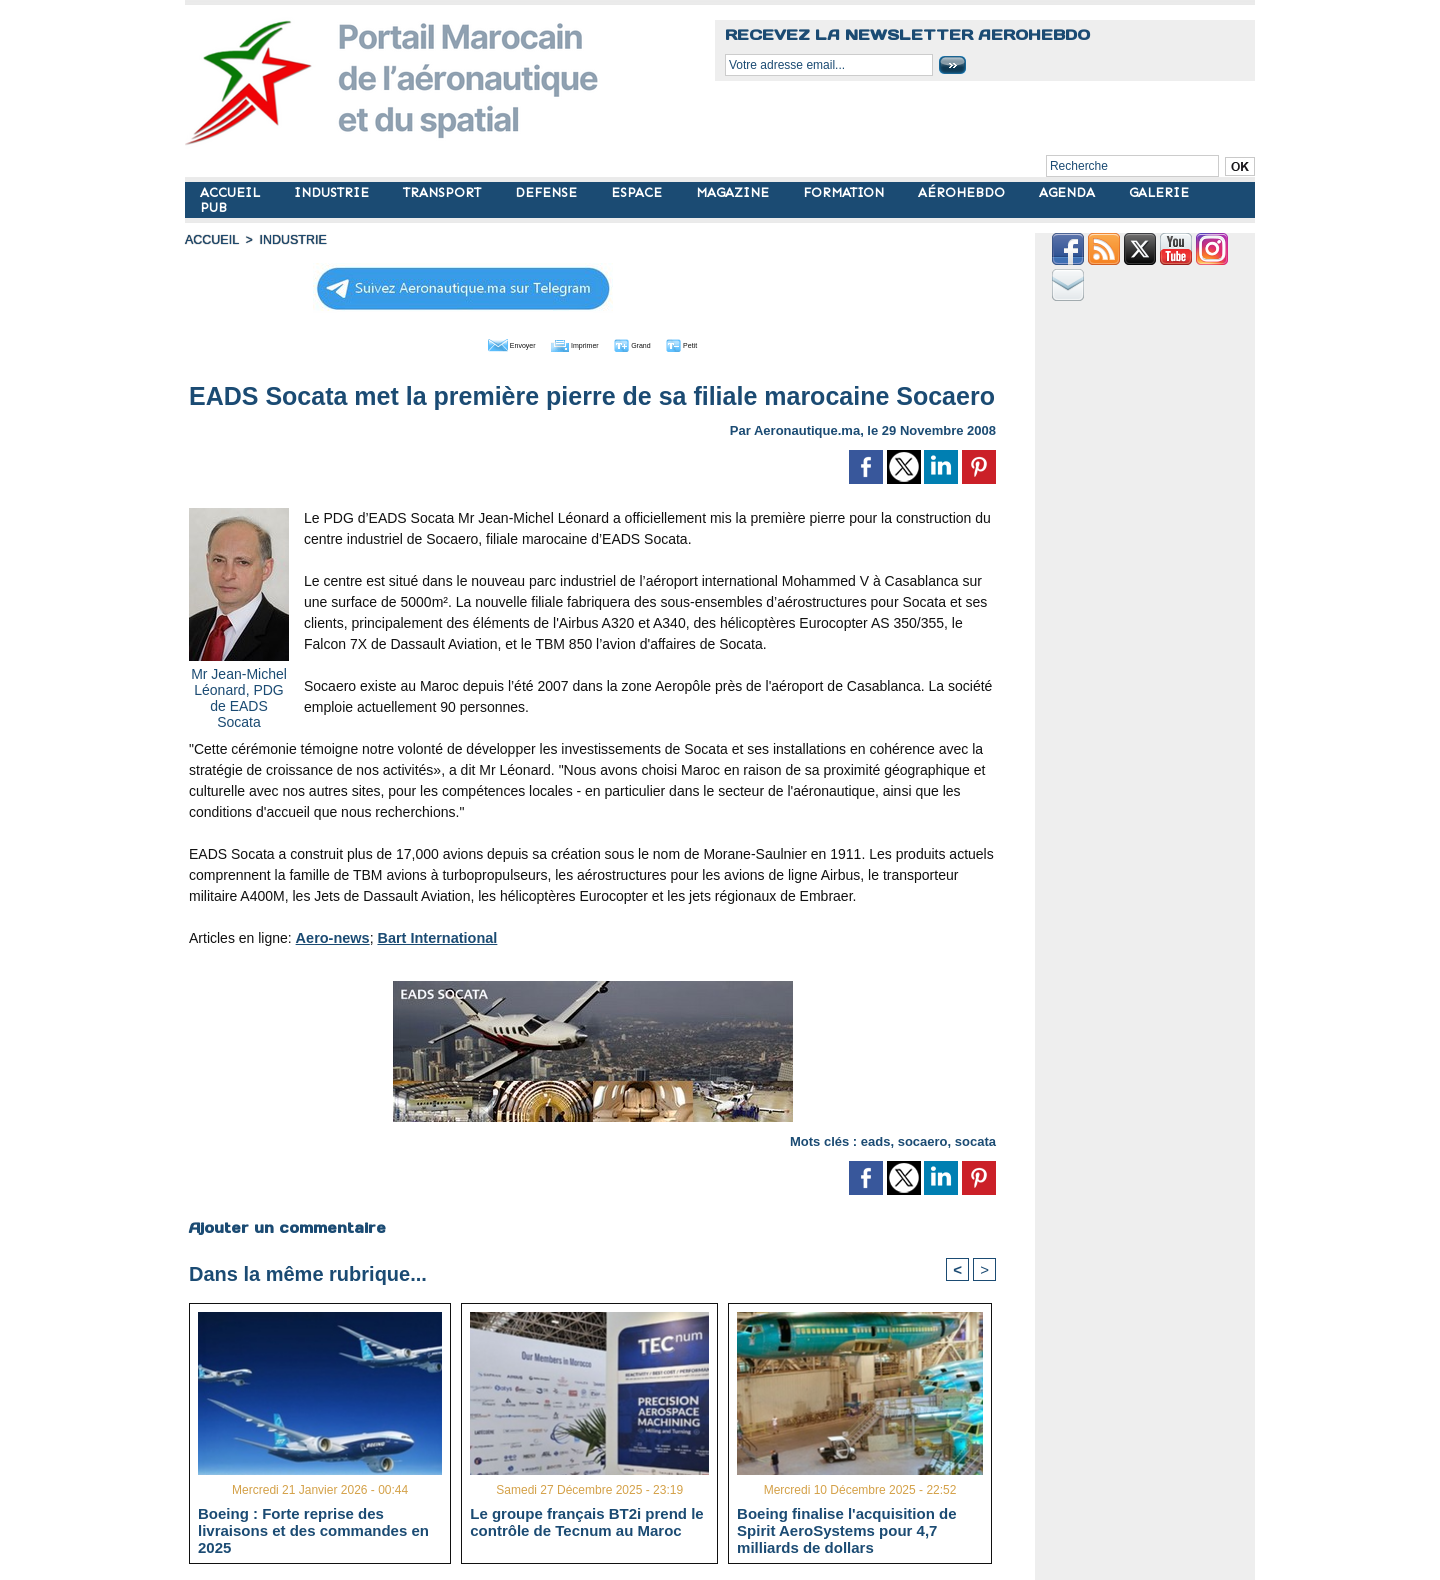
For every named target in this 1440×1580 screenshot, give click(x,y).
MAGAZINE (734, 192)
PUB (213, 207)
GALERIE (1159, 192)
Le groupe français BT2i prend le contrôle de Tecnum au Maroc (586, 1522)
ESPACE (638, 192)
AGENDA (1069, 192)
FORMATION (845, 192)
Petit (720, 343)
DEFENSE (548, 192)
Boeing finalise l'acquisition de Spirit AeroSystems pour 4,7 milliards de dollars (846, 1530)
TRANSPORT (444, 192)
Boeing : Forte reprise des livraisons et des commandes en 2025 (313, 1530)
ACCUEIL (232, 192)
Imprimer (569, 343)
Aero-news (332, 936)
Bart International (433, 936)
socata (975, 1139)
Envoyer (478, 343)
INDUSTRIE (333, 192)
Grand (653, 343)
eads (876, 1139)
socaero (923, 1139)
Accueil (211, 240)
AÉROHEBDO (963, 192)
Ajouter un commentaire (286, 1226)
